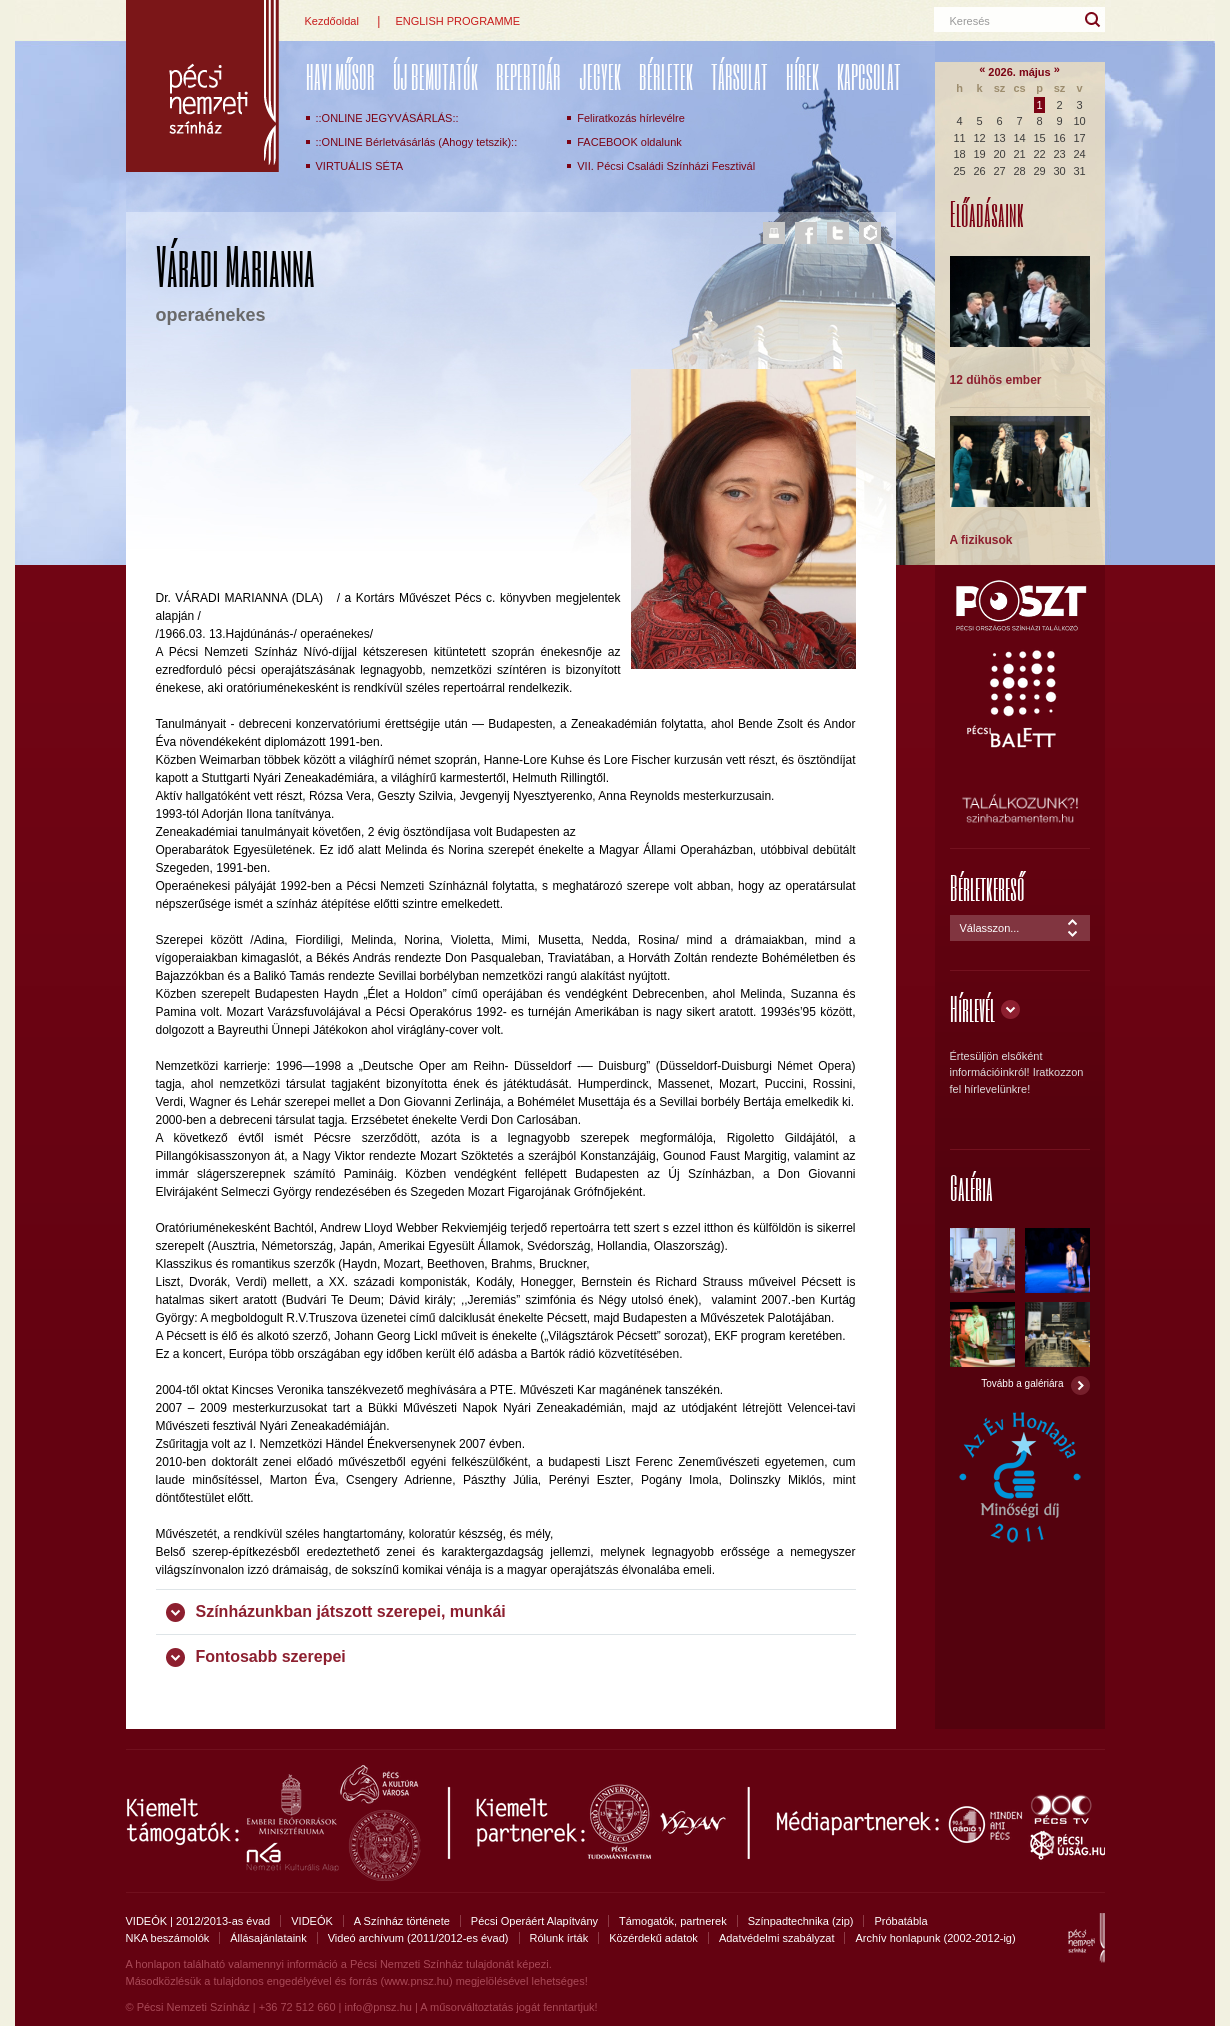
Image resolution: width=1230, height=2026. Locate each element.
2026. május (1019, 72)
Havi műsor (340, 76)
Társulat (739, 76)
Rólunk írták (559, 1938)
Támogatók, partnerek (673, 1921)
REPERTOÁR (528, 76)
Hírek (802, 76)
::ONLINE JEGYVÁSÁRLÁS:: (387, 118)
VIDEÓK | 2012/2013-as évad (198, 1921)
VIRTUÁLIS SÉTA (360, 166)
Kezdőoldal (332, 21)
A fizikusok (981, 540)
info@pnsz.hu (377, 2007)
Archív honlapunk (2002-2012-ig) (935, 1938)
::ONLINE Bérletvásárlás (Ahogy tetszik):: (417, 142)
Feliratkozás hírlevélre (631, 118)
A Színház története (402, 1921)
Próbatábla (900, 1921)
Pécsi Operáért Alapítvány (534, 1921)
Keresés (970, 21)
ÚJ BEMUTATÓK (435, 76)
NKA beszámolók (168, 1938)
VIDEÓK (312, 1921)
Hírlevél (972, 1008)
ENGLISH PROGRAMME (457, 21)
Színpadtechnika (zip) (801, 1921)
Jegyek (600, 76)
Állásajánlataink (268, 1938)
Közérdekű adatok (653, 1938)
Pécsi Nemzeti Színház (202, 86)
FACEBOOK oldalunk (629, 142)
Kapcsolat (869, 76)
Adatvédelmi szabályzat (777, 1938)
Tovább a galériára (1022, 1383)
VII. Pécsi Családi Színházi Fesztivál (666, 166)
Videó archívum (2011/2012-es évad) (418, 1938)
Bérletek (666, 76)
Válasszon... (990, 928)
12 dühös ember (996, 380)
